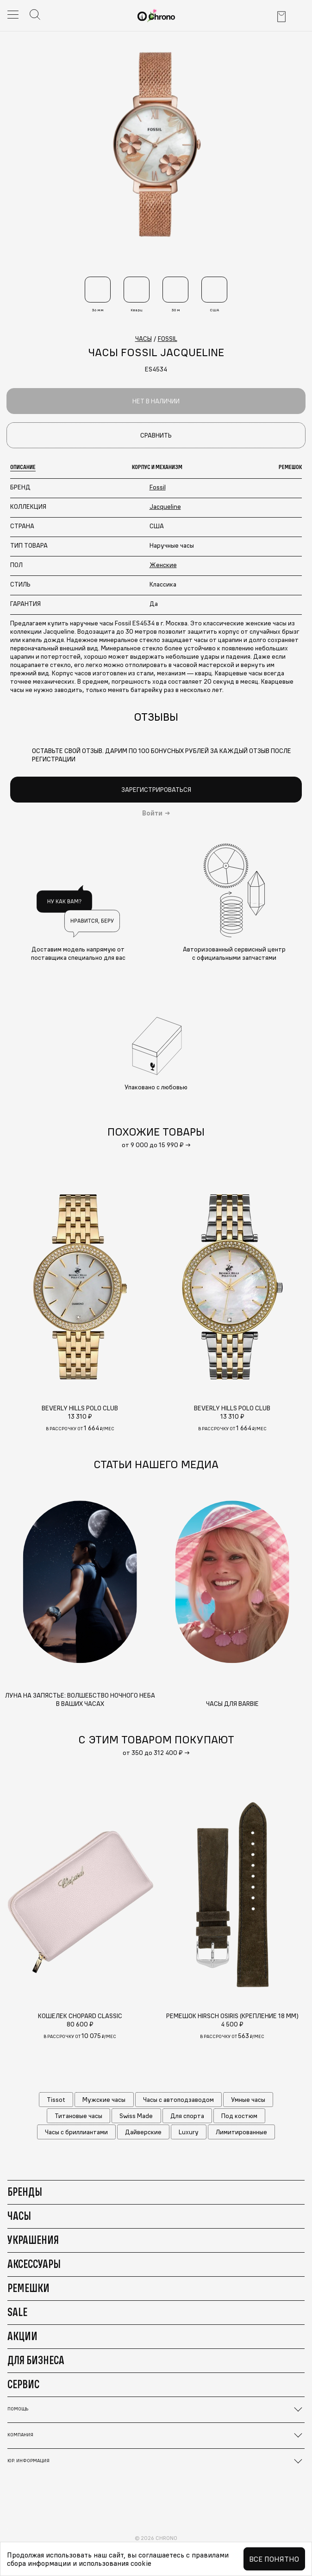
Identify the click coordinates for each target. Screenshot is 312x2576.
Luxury (189, 2132)
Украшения (33, 2240)
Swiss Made (136, 2116)
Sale (17, 2312)
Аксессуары (34, 2264)
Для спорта (187, 2116)
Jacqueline (165, 506)
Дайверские (143, 2132)
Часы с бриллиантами (76, 2132)
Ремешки (28, 2288)
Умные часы (248, 2099)
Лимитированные (241, 2132)
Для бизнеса (35, 2360)
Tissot (56, 2099)
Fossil (158, 487)
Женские (163, 565)
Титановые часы (78, 2116)
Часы (19, 2216)
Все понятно (274, 2559)
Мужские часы (103, 2099)
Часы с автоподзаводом (178, 2099)
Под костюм (239, 2116)
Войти (152, 813)
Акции (22, 2336)
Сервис (23, 2384)
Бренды (24, 2192)
